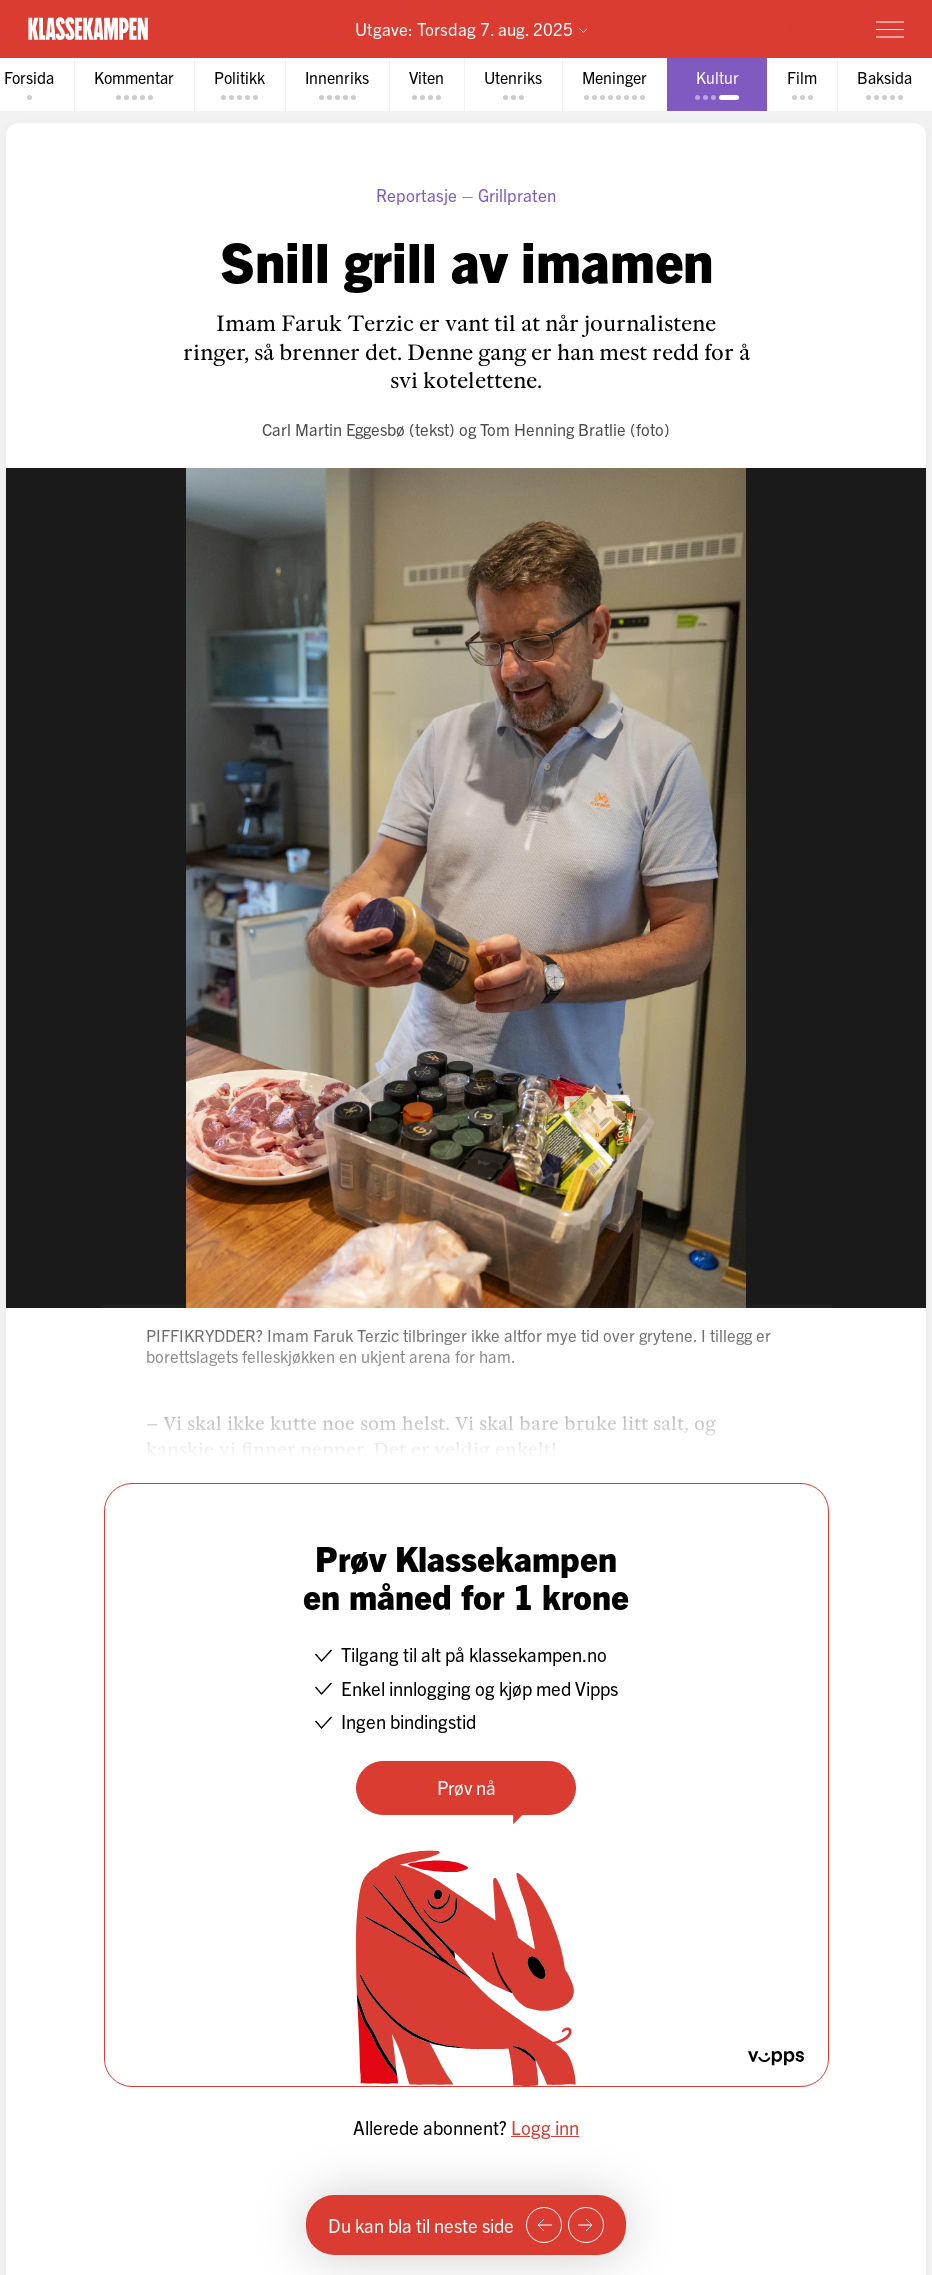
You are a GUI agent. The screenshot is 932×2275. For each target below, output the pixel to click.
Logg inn (545, 2127)
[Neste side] (586, 2225)
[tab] (134, 84)
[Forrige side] (544, 2225)
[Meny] (890, 29)
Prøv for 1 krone (772, 27)
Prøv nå (466, 1787)
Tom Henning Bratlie (553, 428)
